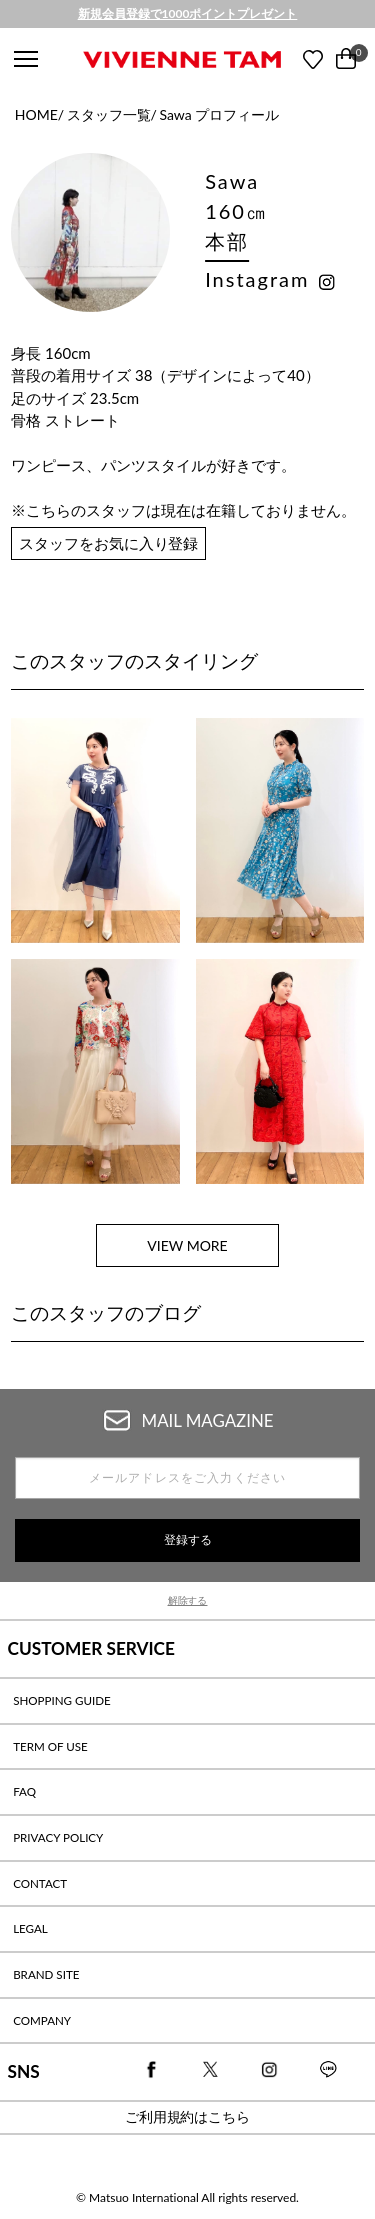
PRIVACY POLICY (58, 1837)
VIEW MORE (187, 1245)
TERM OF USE (50, 1746)
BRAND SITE (46, 1974)
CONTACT (40, 1883)
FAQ (24, 1791)
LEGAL (30, 1928)
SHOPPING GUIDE (62, 1700)
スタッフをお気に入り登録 (109, 543)
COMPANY (42, 2020)
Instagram (257, 279)
